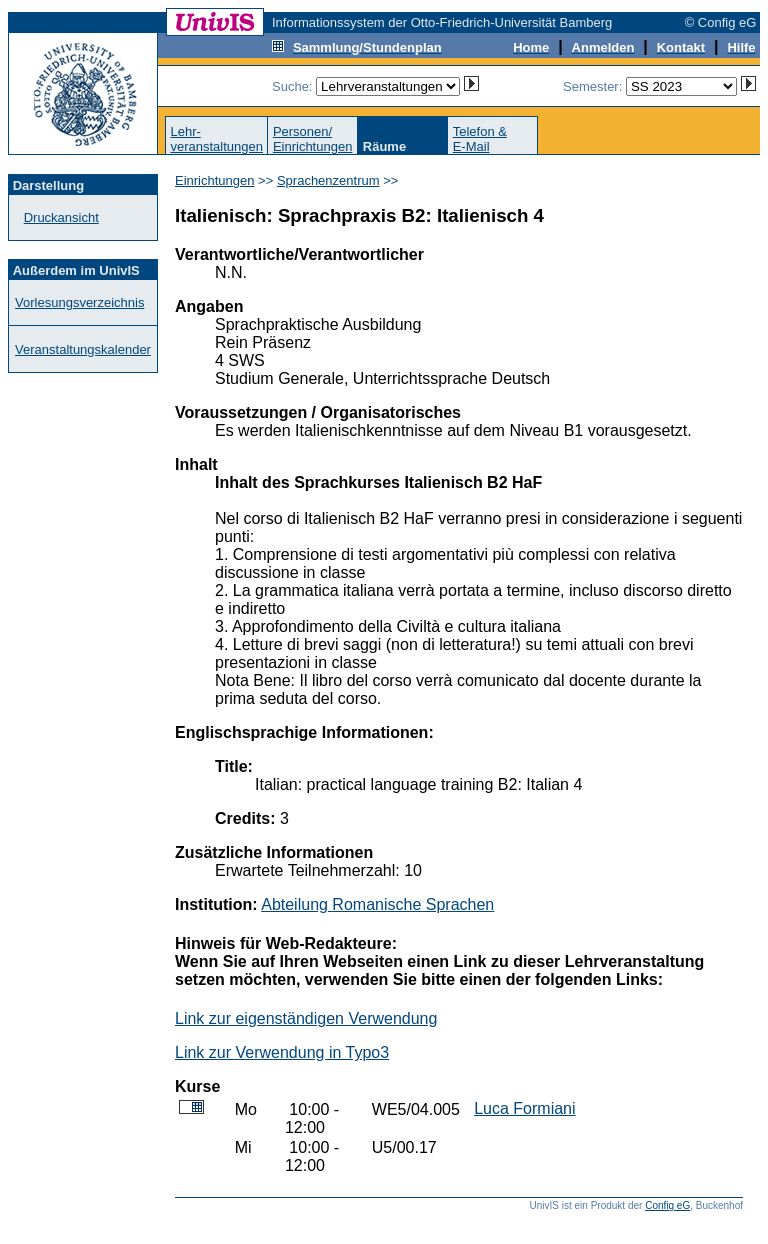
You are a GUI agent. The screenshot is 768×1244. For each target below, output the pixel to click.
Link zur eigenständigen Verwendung (306, 1018)
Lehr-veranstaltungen (216, 139)
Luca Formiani (524, 1108)
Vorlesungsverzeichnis (79, 302)
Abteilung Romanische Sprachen (377, 904)
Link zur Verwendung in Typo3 (282, 1052)
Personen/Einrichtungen (313, 139)
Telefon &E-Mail (480, 139)
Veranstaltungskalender (83, 349)
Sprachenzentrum (328, 180)
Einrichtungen (215, 180)
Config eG (667, 1205)
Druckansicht (61, 217)
